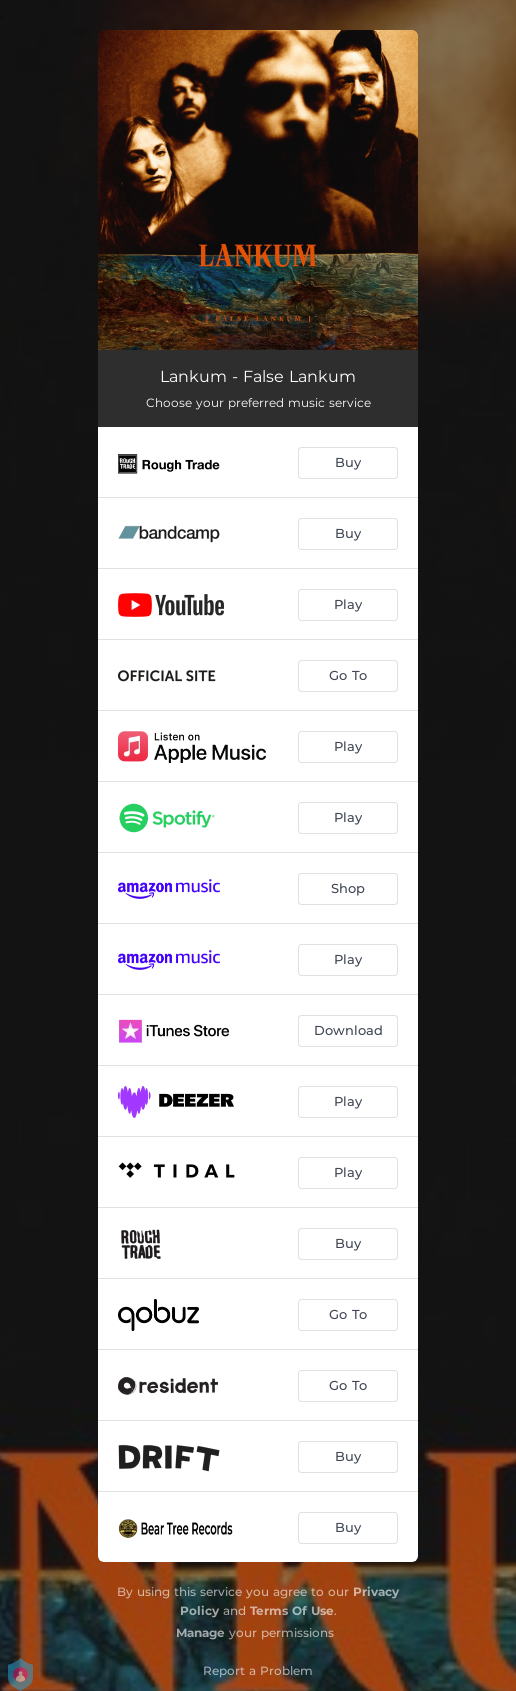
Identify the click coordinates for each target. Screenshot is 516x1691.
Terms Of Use (292, 1610)
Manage (200, 1632)
